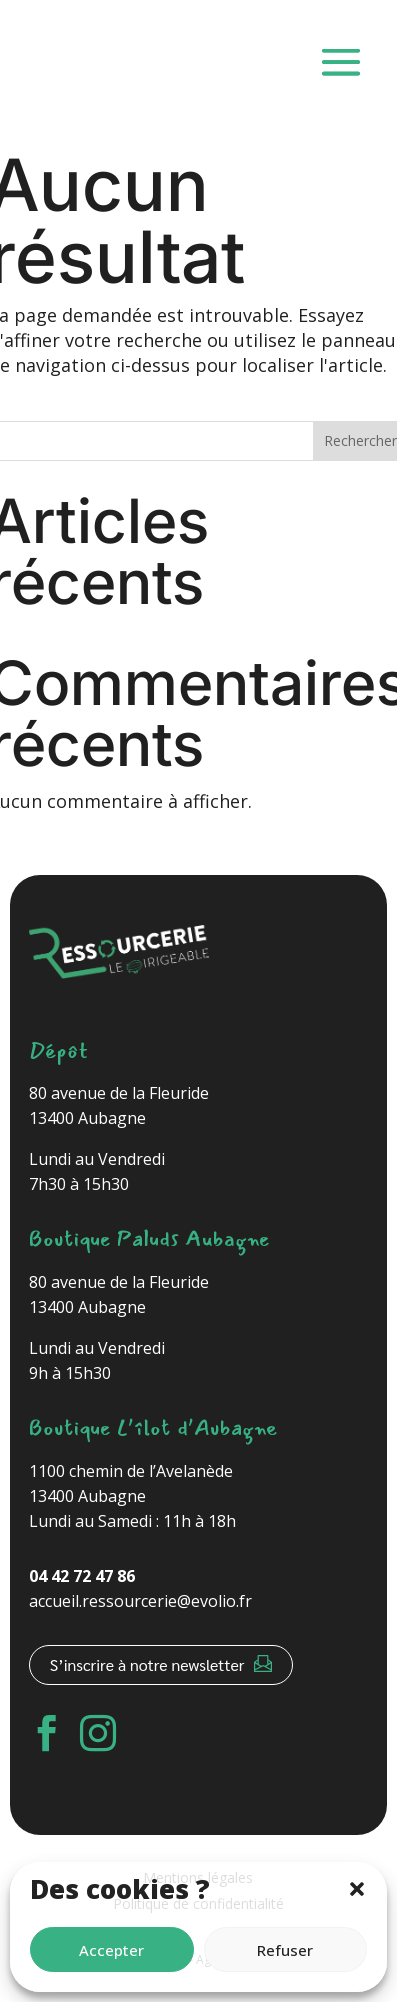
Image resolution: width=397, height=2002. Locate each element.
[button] (357, 1889)
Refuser (285, 1950)
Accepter (111, 1950)
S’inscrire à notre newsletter (147, 1664)
